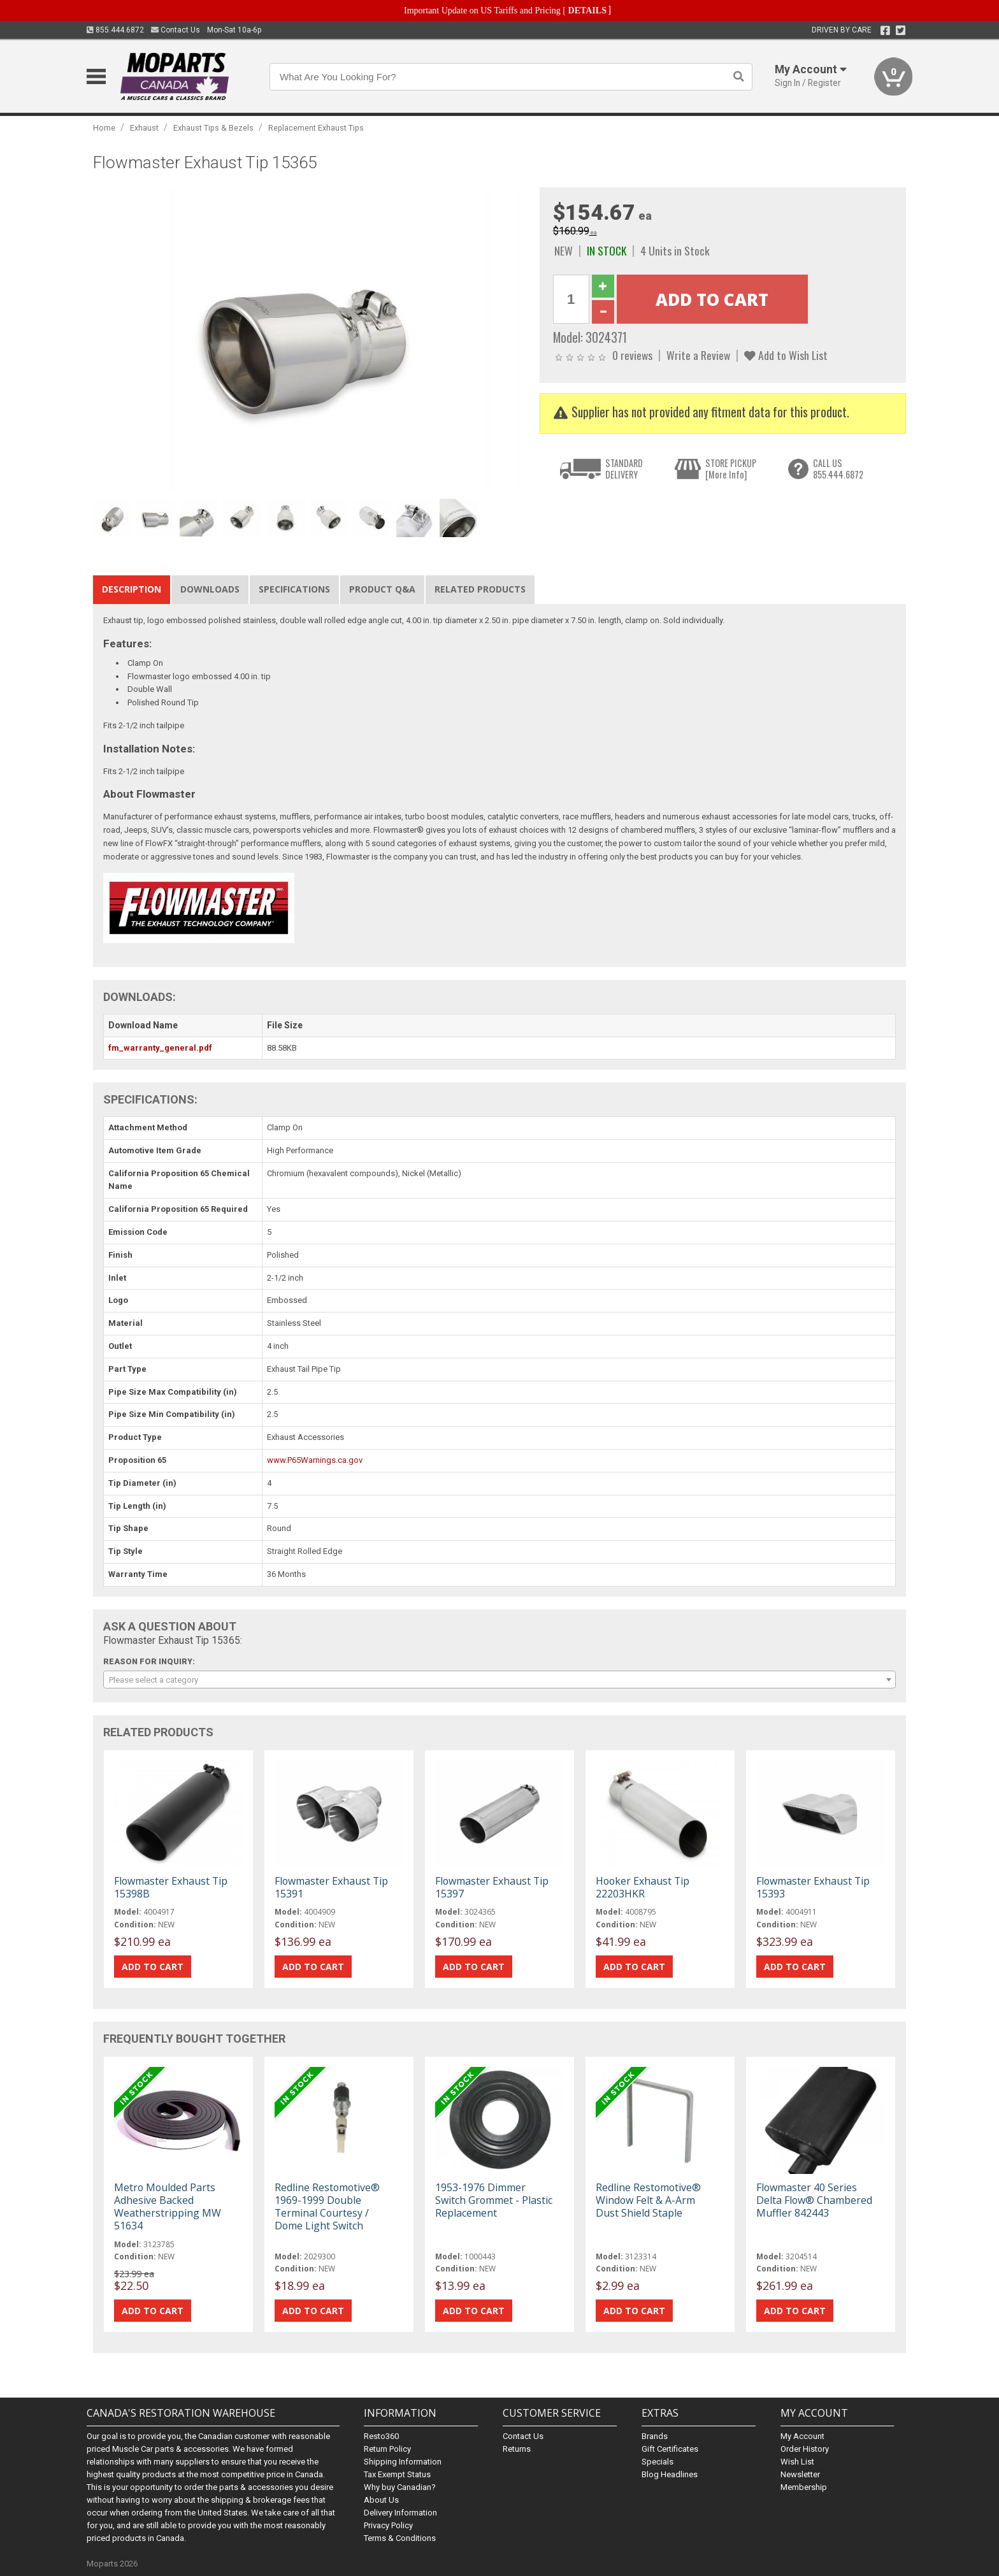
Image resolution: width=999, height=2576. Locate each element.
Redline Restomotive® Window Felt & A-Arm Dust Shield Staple (648, 2200)
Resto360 (381, 2436)
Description (131, 589)
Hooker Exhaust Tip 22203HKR (642, 1887)
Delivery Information (400, 2512)
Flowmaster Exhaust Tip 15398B (170, 1887)
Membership (803, 2487)
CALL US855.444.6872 (838, 468)
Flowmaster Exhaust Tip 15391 (331, 1887)
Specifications (294, 589)
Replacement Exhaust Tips (316, 128)
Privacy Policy (388, 2525)
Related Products (480, 589)
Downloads (210, 589)
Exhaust (144, 128)
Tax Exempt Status (397, 2474)
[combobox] (499, 1679)
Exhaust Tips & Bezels (213, 128)
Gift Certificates (670, 2449)
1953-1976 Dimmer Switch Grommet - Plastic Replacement (493, 2200)
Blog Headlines (670, 2474)
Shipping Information (403, 2461)
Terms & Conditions (400, 2538)
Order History (804, 2449)
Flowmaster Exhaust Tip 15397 (492, 1887)
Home (104, 128)
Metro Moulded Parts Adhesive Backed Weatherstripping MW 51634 (167, 2206)
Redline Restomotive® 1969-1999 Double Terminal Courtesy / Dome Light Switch (327, 2206)
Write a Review (698, 355)
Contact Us (175, 29)
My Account (802, 2436)
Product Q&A (382, 589)
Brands (655, 2436)
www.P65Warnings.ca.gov (315, 1460)
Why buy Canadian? (400, 2487)
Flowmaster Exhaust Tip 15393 (813, 1887)
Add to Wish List (786, 355)
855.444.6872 (115, 29)
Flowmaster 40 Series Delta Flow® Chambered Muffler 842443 (814, 2200)
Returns (517, 2449)
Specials (657, 2461)
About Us (381, 2500)
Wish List (797, 2461)
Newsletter (800, 2474)
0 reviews (632, 355)
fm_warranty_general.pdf (160, 1048)
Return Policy (387, 2449)
